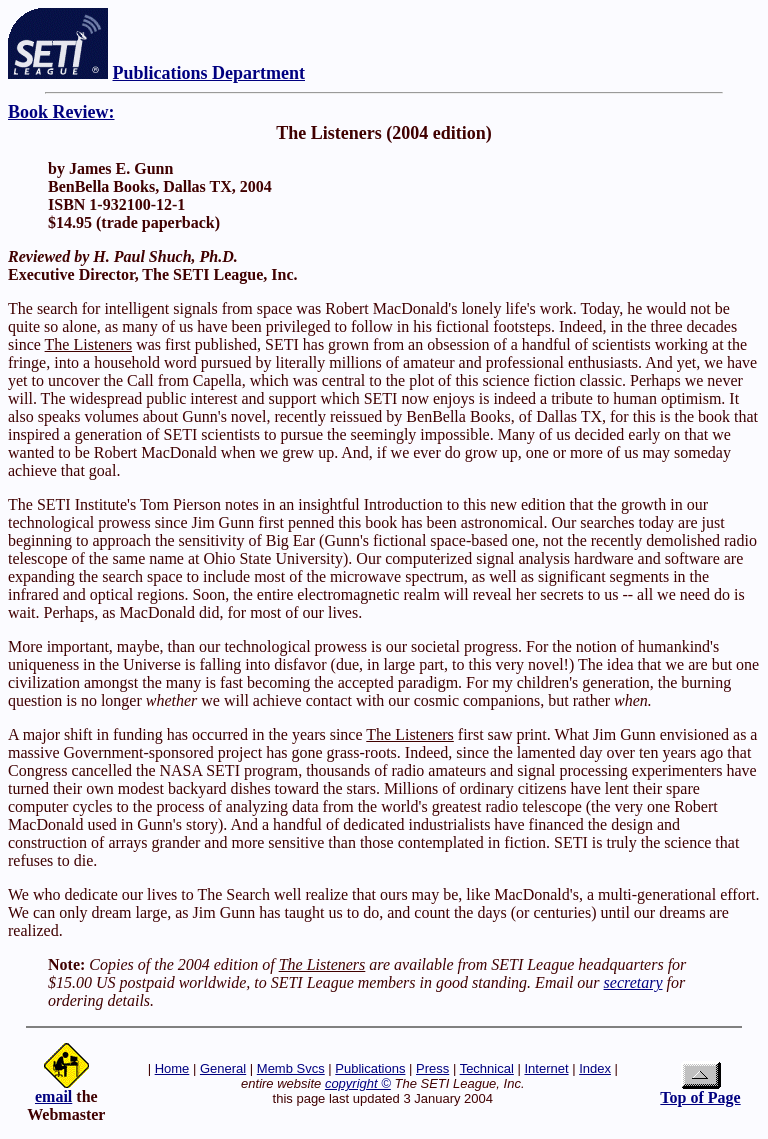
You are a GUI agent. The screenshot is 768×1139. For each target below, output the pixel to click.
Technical (487, 1068)
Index (595, 1068)
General (223, 1068)
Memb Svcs (291, 1068)
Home (172, 1068)
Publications (370, 1068)
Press (432, 1068)
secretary (633, 982)
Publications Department (209, 73)
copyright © (358, 1083)
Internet (546, 1068)
